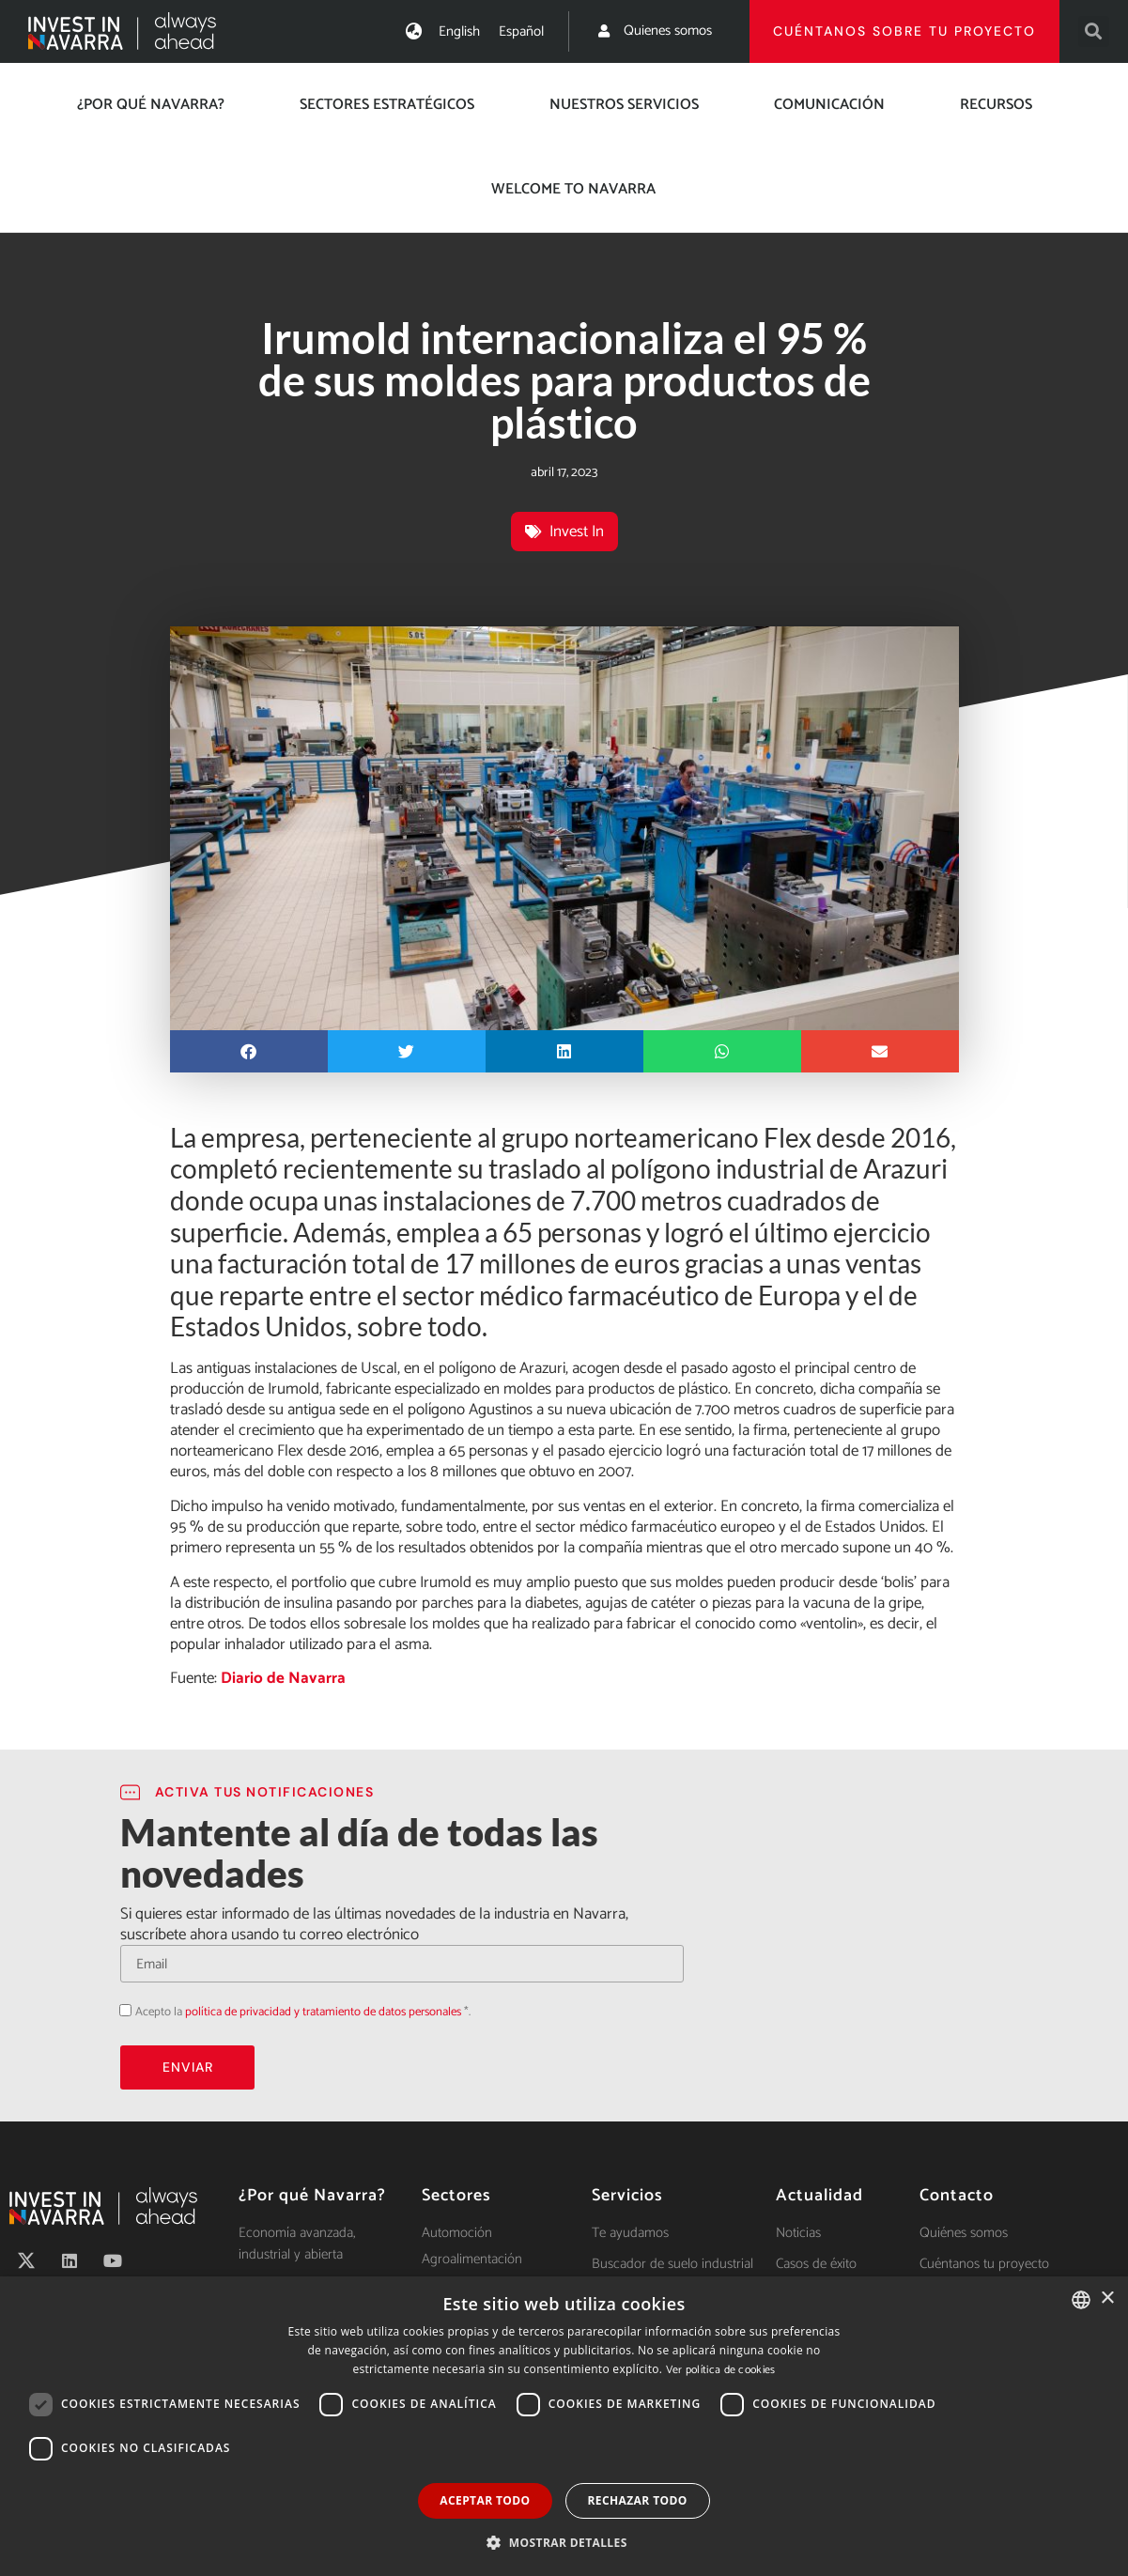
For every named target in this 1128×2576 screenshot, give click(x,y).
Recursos (996, 104)
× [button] (1107, 2298)
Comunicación (829, 104)
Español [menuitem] (521, 31)
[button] (1093, 31)
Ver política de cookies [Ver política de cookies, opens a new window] (721, 2370)
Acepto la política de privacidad (119, 2010)
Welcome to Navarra (573, 189)
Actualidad (819, 2196)
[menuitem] (459, 31)
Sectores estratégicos (387, 104)
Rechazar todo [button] (638, 2500)
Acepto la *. (303, 2012)
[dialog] (564, 2426)
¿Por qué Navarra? (150, 104)
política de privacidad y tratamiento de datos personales (323, 2012)
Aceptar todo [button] (485, 2500)
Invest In (576, 531)
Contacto (956, 2196)
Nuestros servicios (624, 104)
